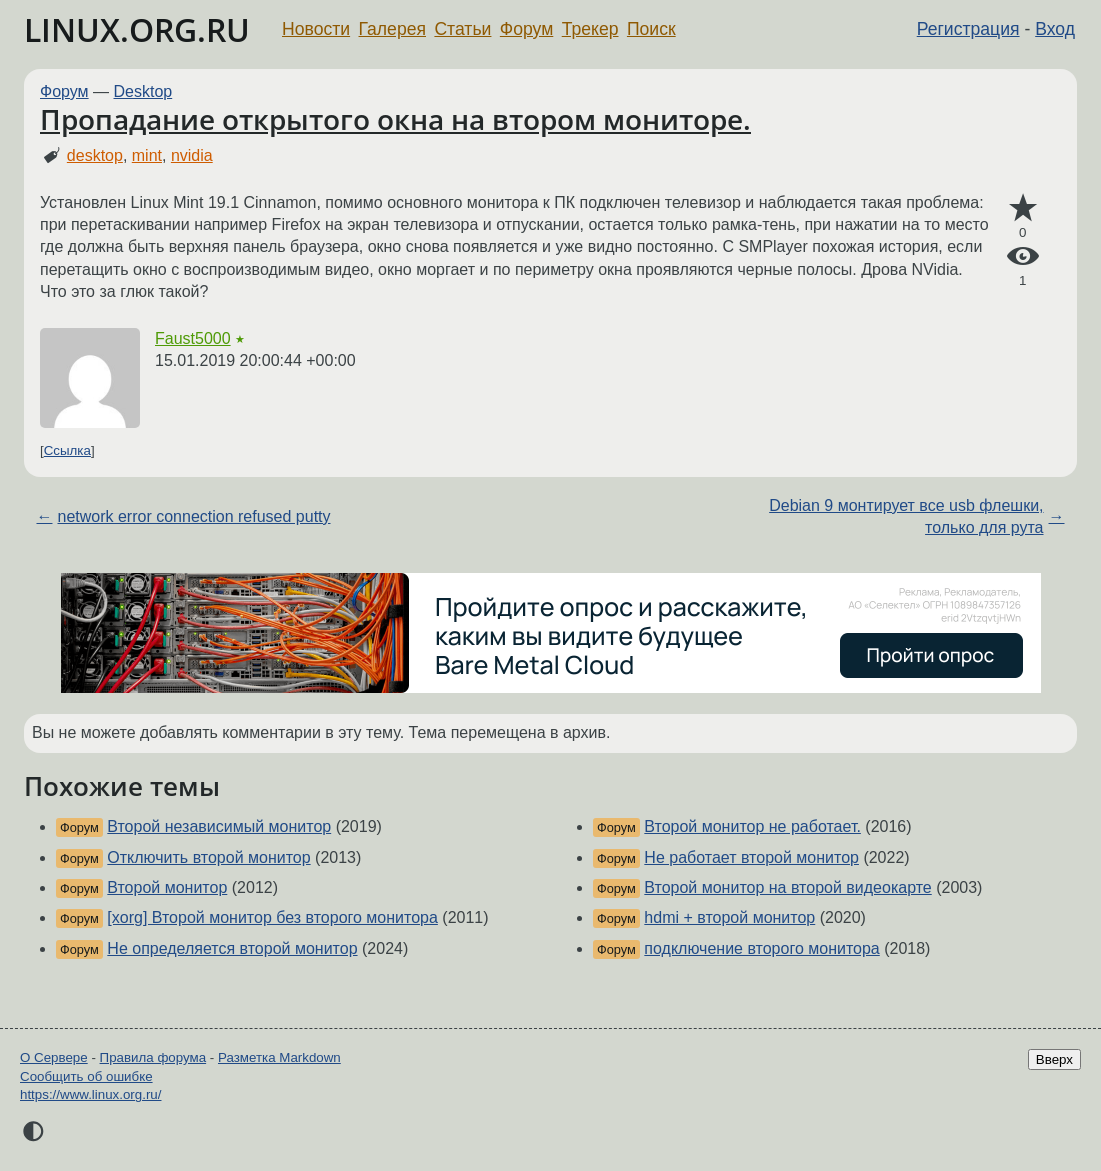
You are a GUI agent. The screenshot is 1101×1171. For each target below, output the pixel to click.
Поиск (651, 29)
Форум (526, 29)
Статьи (462, 29)
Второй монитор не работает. (752, 826)
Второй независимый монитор (219, 826)
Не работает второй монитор (751, 857)
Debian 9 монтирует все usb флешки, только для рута (906, 516)
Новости (316, 29)
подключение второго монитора (761, 948)
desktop (95, 155)
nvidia (192, 155)
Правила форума (153, 1057)
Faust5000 (193, 338)
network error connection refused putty (193, 516)
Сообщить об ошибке (86, 1076)
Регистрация (968, 29)
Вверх (1054, 1059)
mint (147, 155)
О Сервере (54, 1057)
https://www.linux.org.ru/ (90, 1094)
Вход (1055, 29)
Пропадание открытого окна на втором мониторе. (395, 119)
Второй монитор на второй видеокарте (787, 887)
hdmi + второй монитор (729, 917)
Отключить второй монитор (208, 857)
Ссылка (67, 450)
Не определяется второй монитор (232, 948)
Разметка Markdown (279, 1057)
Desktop (143, 91)
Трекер (590, 29)
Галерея (392, 29)
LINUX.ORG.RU (137, 29)
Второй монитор (167, 887)
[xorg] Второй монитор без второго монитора (272, 917)
